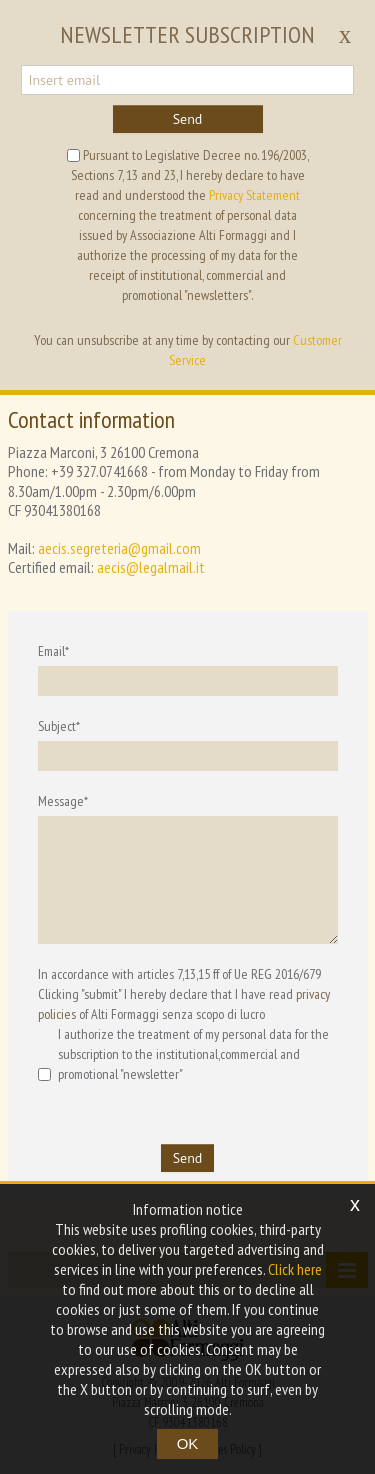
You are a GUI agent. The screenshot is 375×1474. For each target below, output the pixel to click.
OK (188, 1443)
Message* (63, 801)
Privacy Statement (254, 195)
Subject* (59, 726)
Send (188, 119)
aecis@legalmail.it (151, 567)
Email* (53, 651)
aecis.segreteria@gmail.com (119, 548)
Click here (295, 1269)
